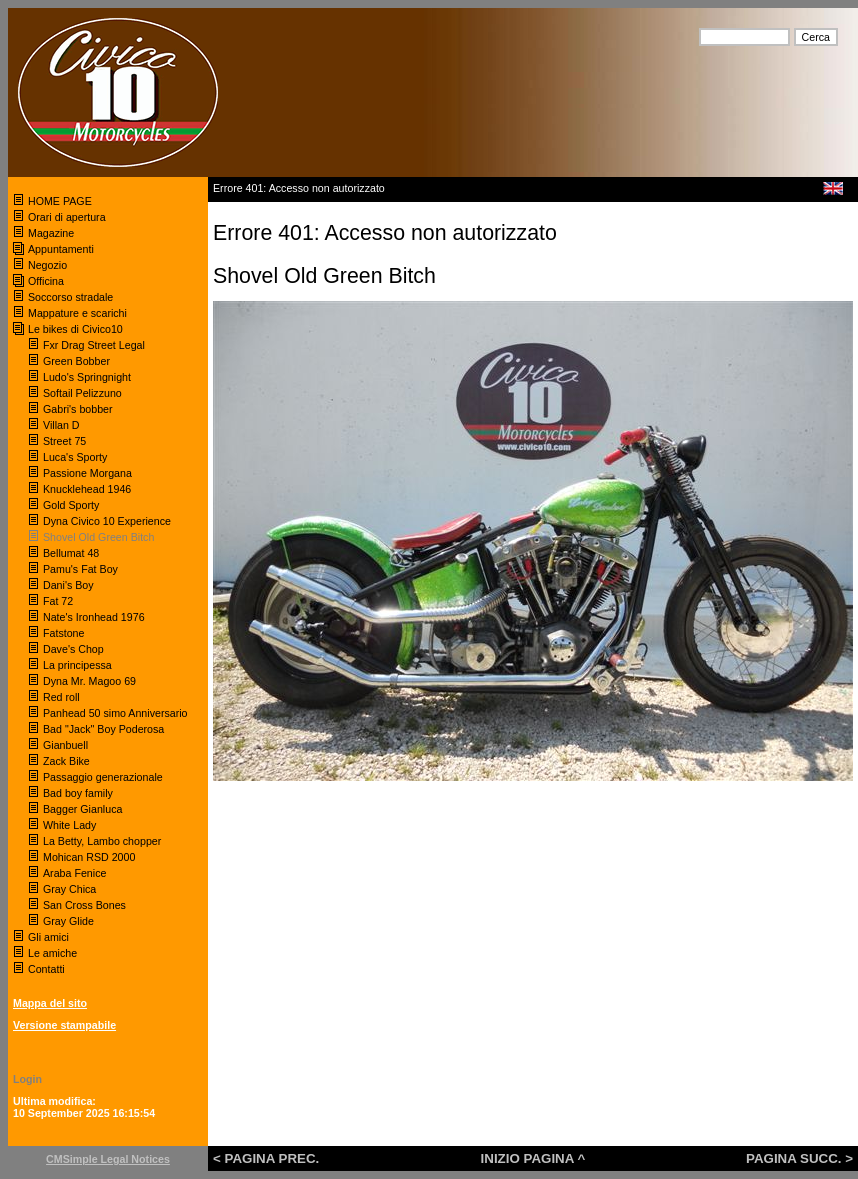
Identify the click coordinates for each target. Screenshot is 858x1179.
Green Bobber (76, 361)
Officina (46, 281)
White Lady (69, 825)
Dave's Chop (73, 649)
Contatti (46, 969)
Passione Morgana (87, 473)
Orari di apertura (67, 217)
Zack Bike (66, 761)
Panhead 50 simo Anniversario (115, 713)
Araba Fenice (74, 873)
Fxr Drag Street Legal (94, 345)
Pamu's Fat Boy (80, 569)
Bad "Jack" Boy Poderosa (103, 729)
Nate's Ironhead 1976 (94, 617)
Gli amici (48, 937)
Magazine (51, 233)
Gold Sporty (72, 505)
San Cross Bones (84, 905)
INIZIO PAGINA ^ (533, 1158)
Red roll (61, 697)
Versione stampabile (64, 1025)
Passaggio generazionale (103, 777)
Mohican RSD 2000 (89, 857)
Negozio (47, 265)
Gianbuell (65, 745)
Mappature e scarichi (77, 313)
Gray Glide (68, 921)
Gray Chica (69, 889)
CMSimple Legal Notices (108, 1159)
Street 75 (64, 441)
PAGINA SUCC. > (799, 1158)
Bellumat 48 (71, 553)
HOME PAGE (61, 201)
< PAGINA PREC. (266, 1158)
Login (27, 1079)
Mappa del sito (50, 1003)
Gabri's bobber (78, 409)
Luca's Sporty (75, 457)
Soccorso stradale (72, 297)
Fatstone (63, 633)
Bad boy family (78, 793)
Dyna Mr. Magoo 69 (89, 681)
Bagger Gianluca (82, 809)
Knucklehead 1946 (87, 489)
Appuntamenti (61, 249)
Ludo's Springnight (87, 377)
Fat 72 (58, 601)
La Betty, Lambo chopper (102, 841)
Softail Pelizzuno (82, 393)
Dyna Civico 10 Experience (107, 521)
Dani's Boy (68, 585)
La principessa (77, 665)
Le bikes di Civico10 (75, 329)
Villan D (61, 425)
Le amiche (52, 953)
